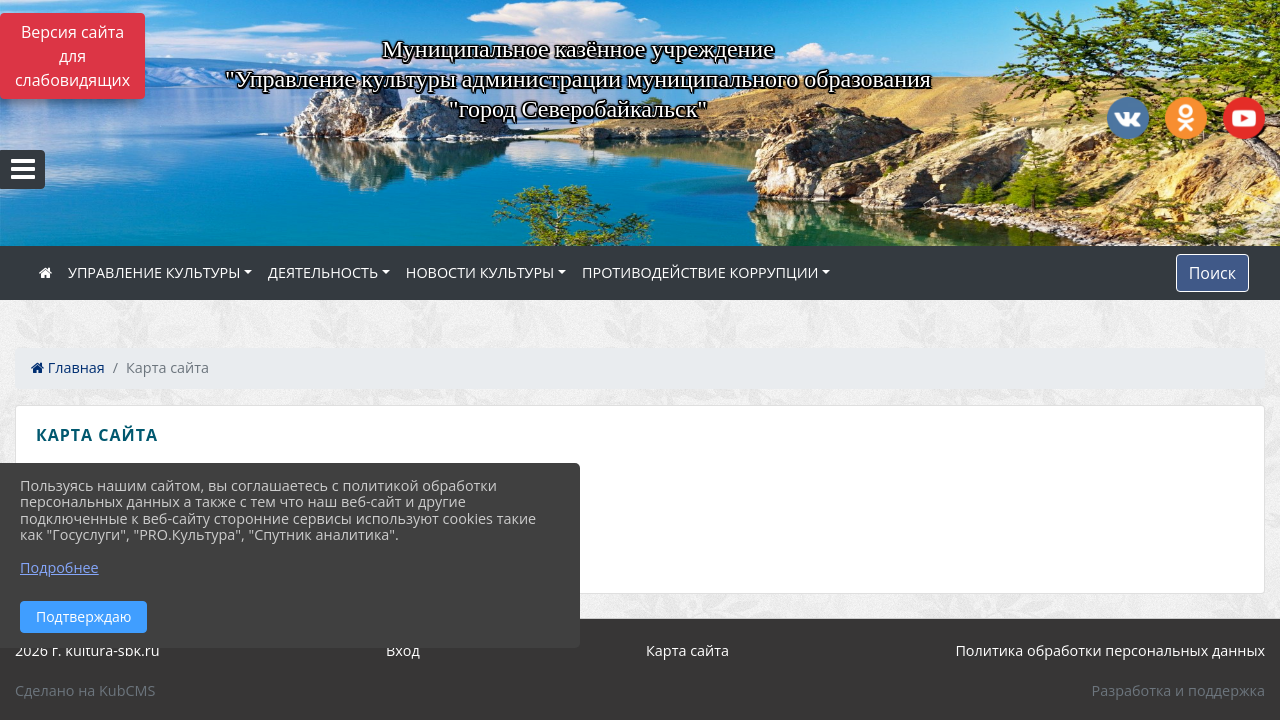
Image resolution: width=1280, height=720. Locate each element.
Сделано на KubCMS (85, 690)
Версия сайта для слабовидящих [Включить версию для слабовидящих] (72, 56)
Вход (403, 650)
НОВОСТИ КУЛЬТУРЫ (480, 272)
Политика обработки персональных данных (1110, 650)
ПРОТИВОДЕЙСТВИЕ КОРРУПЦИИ (700, 272)
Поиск (1212, 273)
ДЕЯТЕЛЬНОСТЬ (323, 272)
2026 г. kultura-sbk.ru (87, 650)
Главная (68, 367)
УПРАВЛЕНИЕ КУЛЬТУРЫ (154, 272)
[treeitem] (644, 482)
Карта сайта (687, 650)
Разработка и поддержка (1178, 690)
